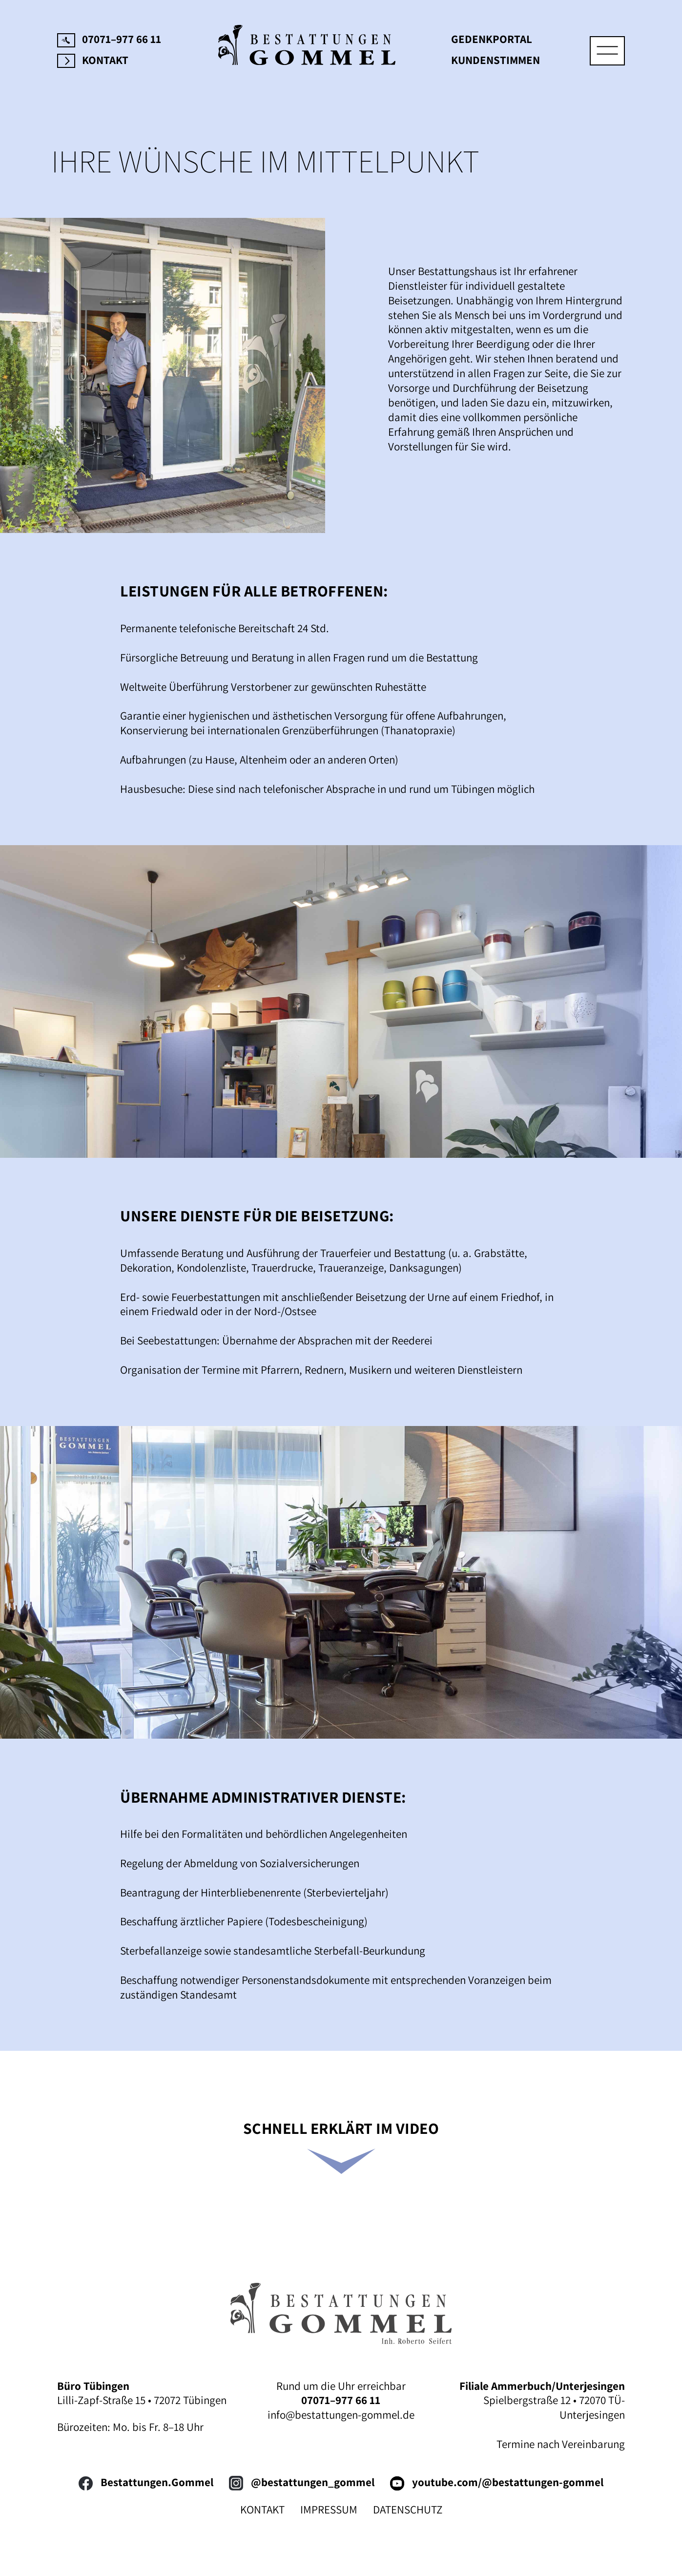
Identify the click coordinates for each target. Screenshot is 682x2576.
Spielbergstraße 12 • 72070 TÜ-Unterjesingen (554, 2407)
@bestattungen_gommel (301, 2482)
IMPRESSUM (328, 2509)
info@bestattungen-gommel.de (341, 2414)
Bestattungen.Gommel (146, 2482)
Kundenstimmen (495, 60)
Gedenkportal (491, 39)
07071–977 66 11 (109, 39)
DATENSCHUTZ (407, 2509)
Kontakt (92, 60)
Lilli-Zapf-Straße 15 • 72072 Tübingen (142, 2400)
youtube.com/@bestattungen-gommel (496, 2482)
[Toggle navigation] (607, 50)
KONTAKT (262, 2509)
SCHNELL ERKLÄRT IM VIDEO (341, 2128)
